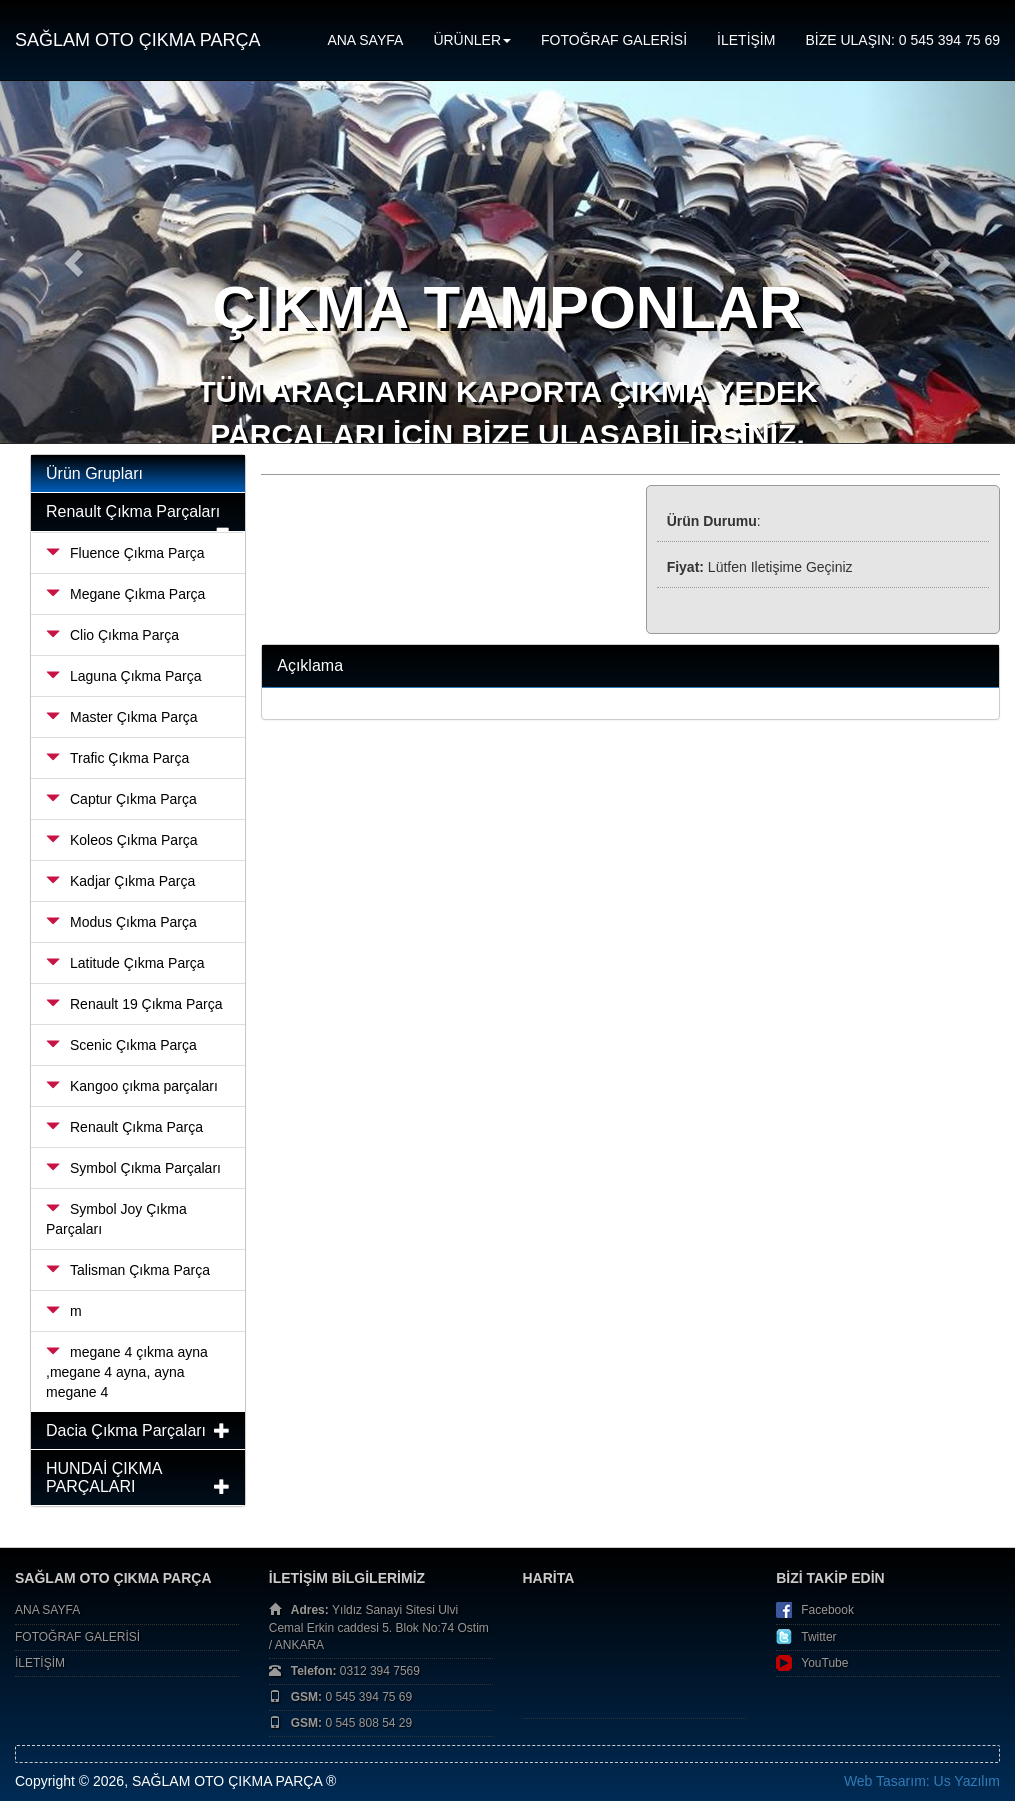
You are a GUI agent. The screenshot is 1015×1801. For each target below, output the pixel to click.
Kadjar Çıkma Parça (120, 881)
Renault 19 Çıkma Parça (134, 1004)
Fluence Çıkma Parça (125, 553)
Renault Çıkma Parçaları (133, 511)
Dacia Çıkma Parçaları (126, 1430)
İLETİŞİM (746, 40)
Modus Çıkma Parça (121, 922)
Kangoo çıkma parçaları (132, 1086)
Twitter (818, 1637)
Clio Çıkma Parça (112, 635)
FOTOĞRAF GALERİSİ (614, 40)
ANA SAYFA (365, 40)
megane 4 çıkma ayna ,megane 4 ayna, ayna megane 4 (127, 1372)
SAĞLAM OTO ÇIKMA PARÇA (137, 40)
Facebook (827, 1610)
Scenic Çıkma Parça (121, 1045)
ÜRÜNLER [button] (472, 40)
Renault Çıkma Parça (124, 1127)
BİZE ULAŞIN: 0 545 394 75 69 (902, 40)
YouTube (824, 1663)
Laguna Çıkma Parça (124, 676)
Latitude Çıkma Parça (125, 963)
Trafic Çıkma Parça (117, 758)
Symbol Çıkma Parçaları (133, 1168)
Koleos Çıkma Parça (122, 840)
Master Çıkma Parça (122, 717)
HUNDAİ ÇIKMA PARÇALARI (104, 1477)
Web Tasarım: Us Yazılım (922, 1781)
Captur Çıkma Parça (121, 799)
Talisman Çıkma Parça (128, 1270)
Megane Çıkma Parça (125, 594)
